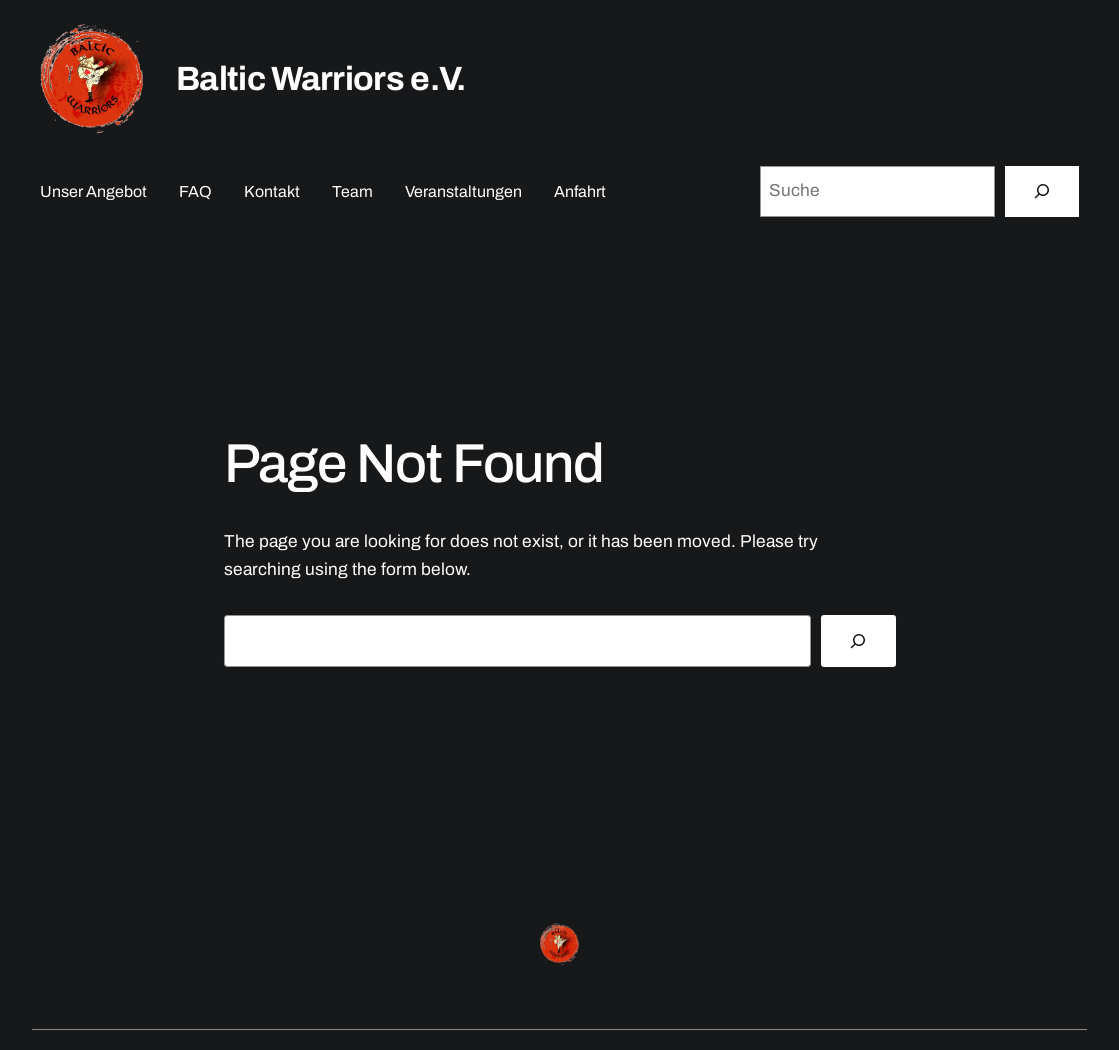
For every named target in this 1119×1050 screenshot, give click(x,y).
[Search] (858, 640)
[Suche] (1042, 191)
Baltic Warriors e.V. (321, 78)
